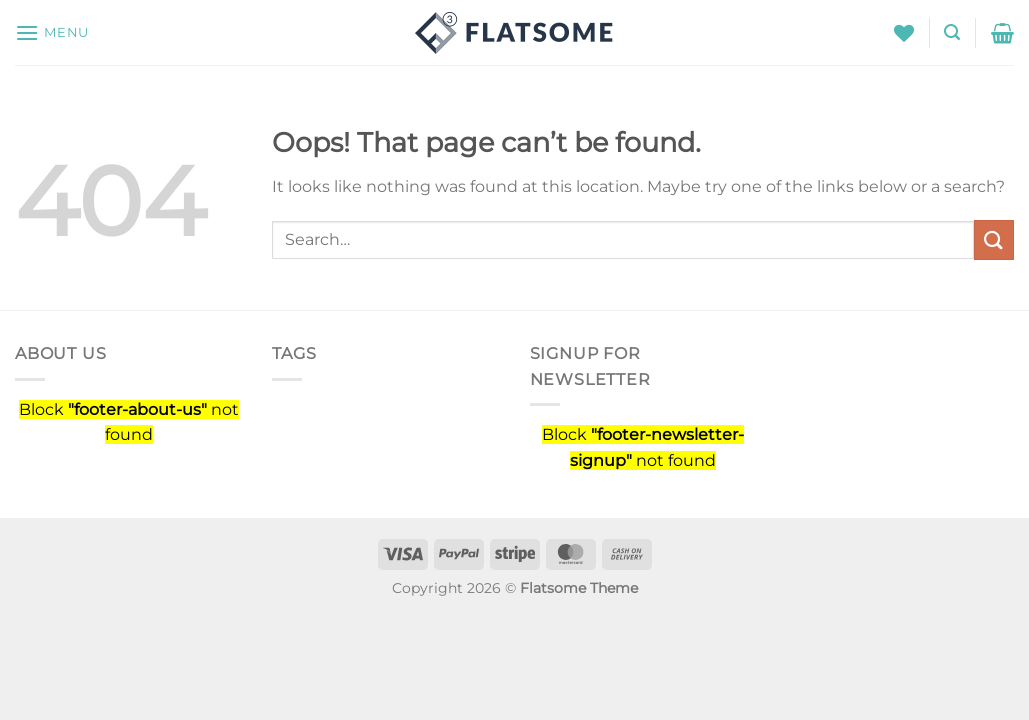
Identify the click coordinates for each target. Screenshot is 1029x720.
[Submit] (994, 239)
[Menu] (52, 32)
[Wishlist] (904, 33)
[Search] (952, 32)
